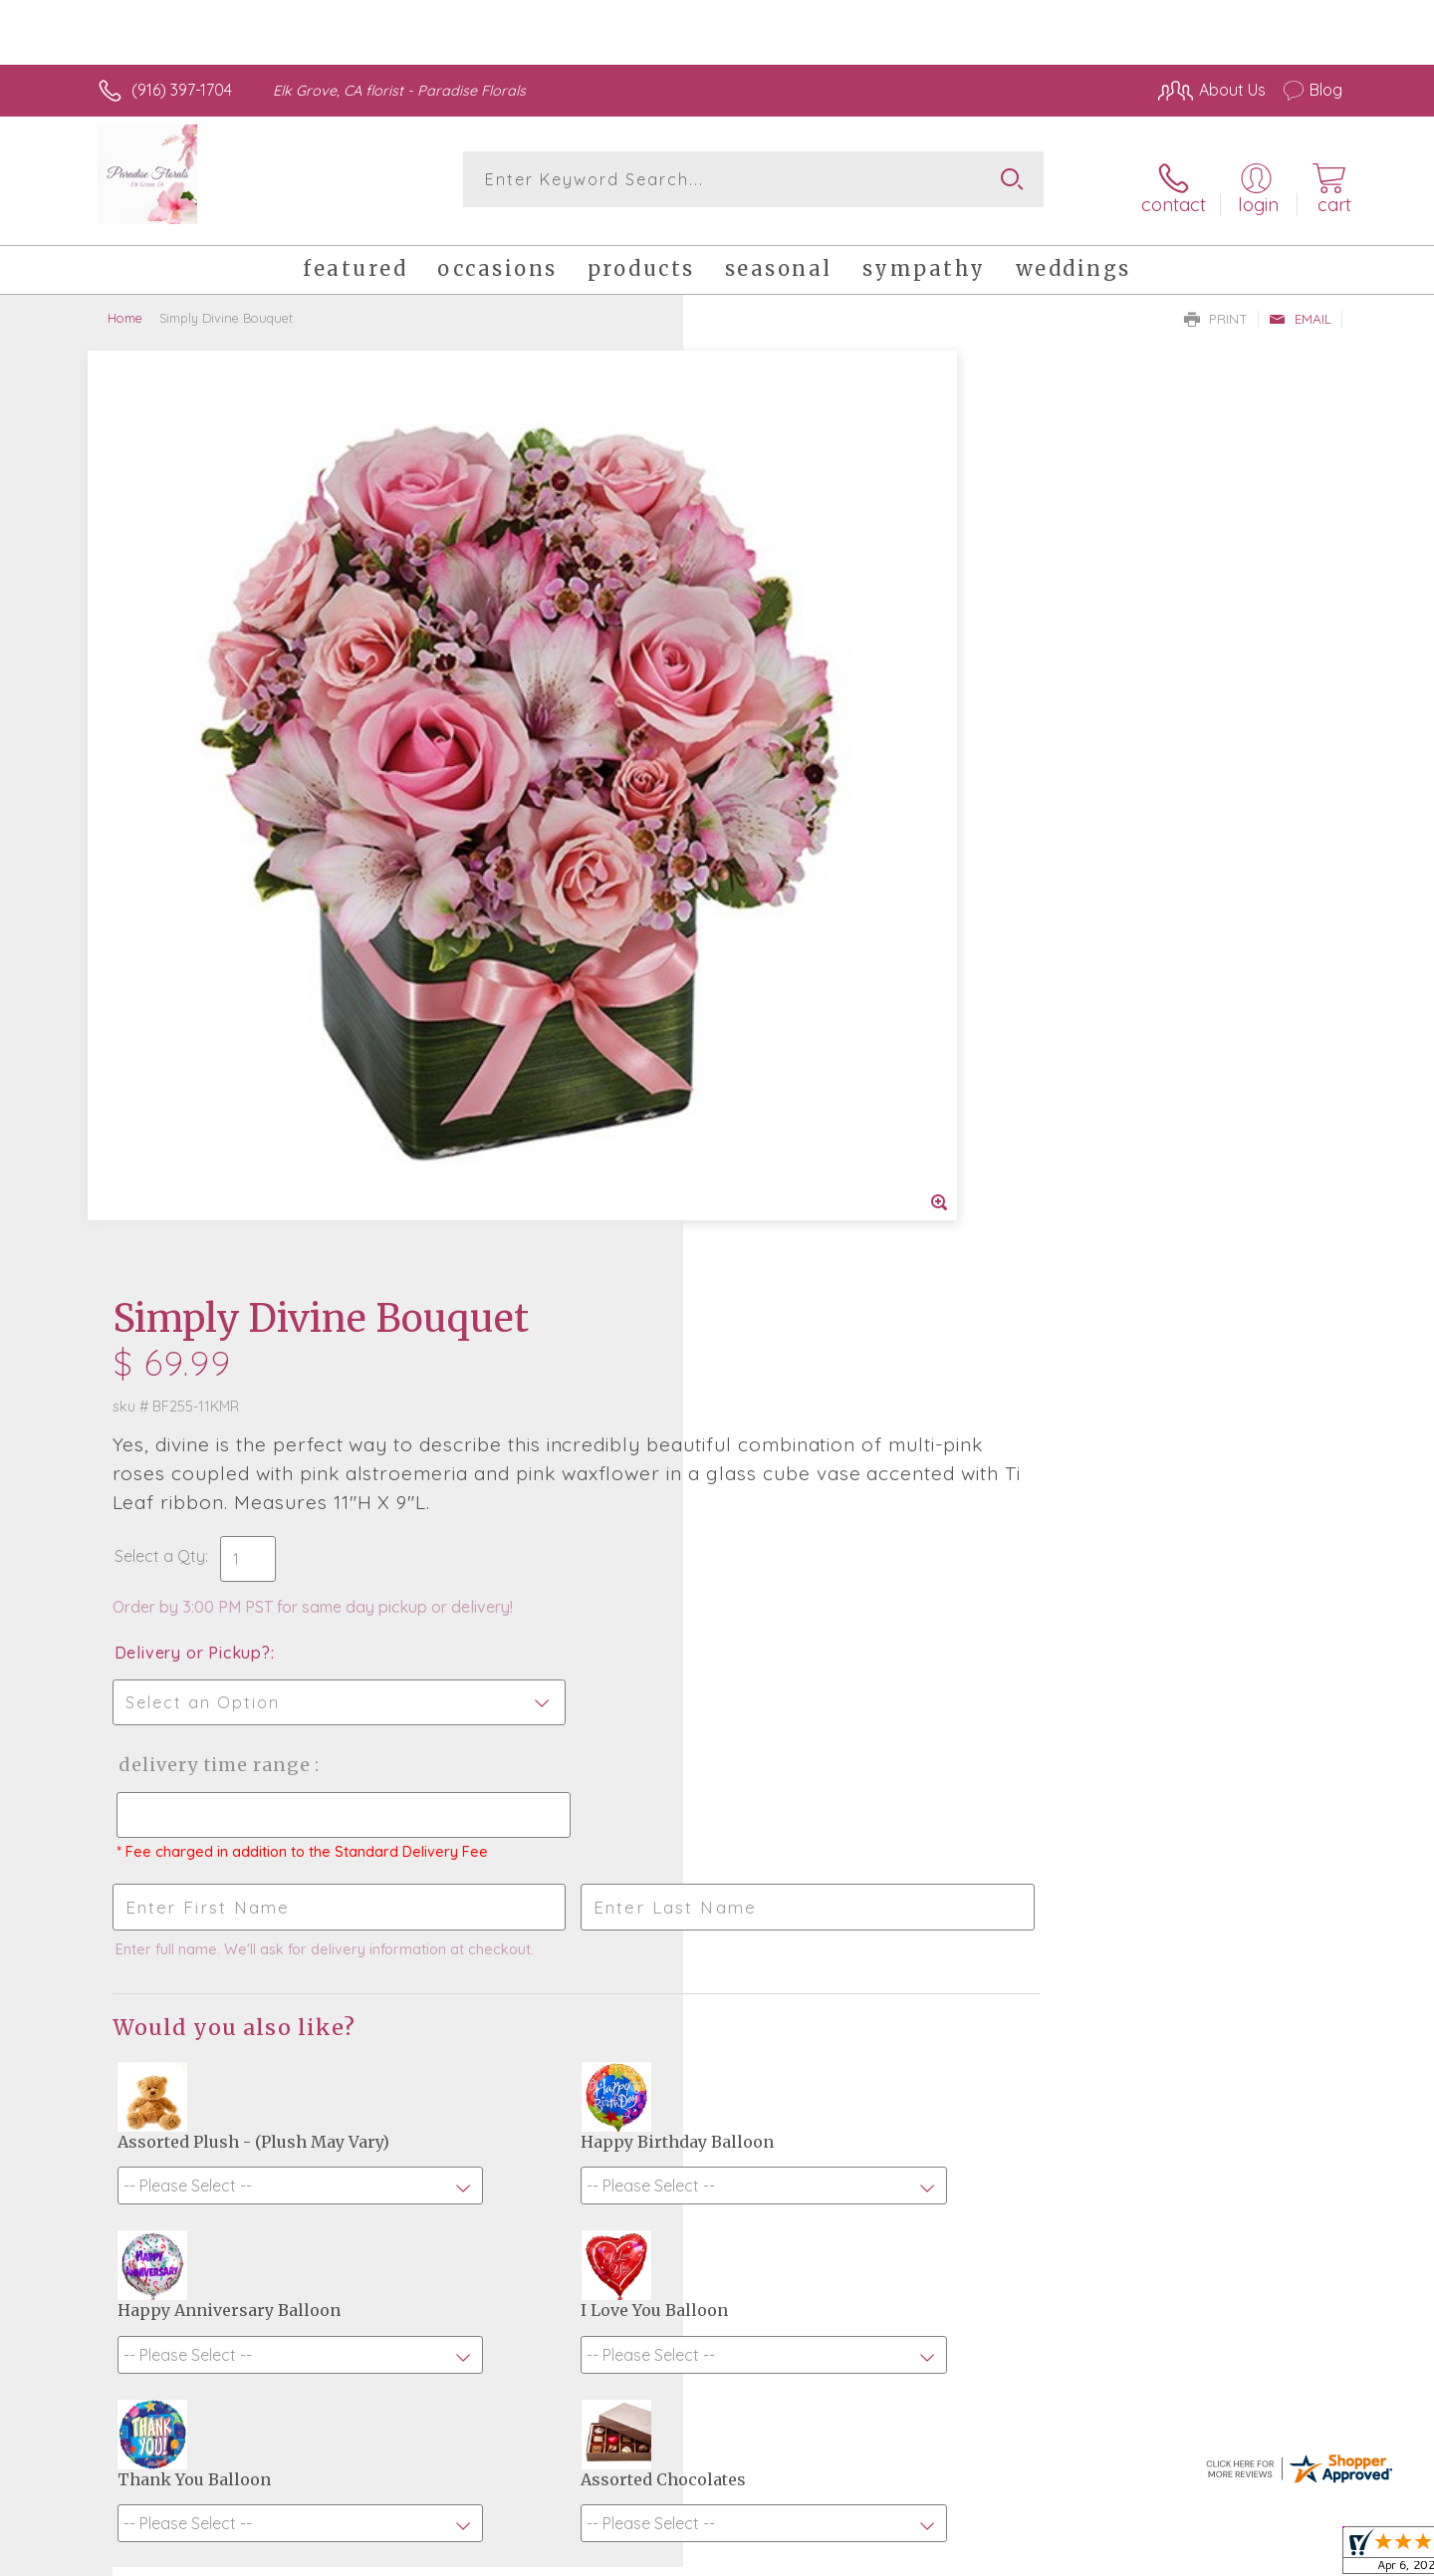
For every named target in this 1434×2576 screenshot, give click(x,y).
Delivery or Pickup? (797, 718)
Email (1300, 305)
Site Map (1289, 2556)
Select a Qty (764, 622)
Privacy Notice (1024, 2556)
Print (1216, 305)
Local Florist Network (1166, 2556)
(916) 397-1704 (181, 90)
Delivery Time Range (817, 830)
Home (125, 304)
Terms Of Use (906, 2556)
